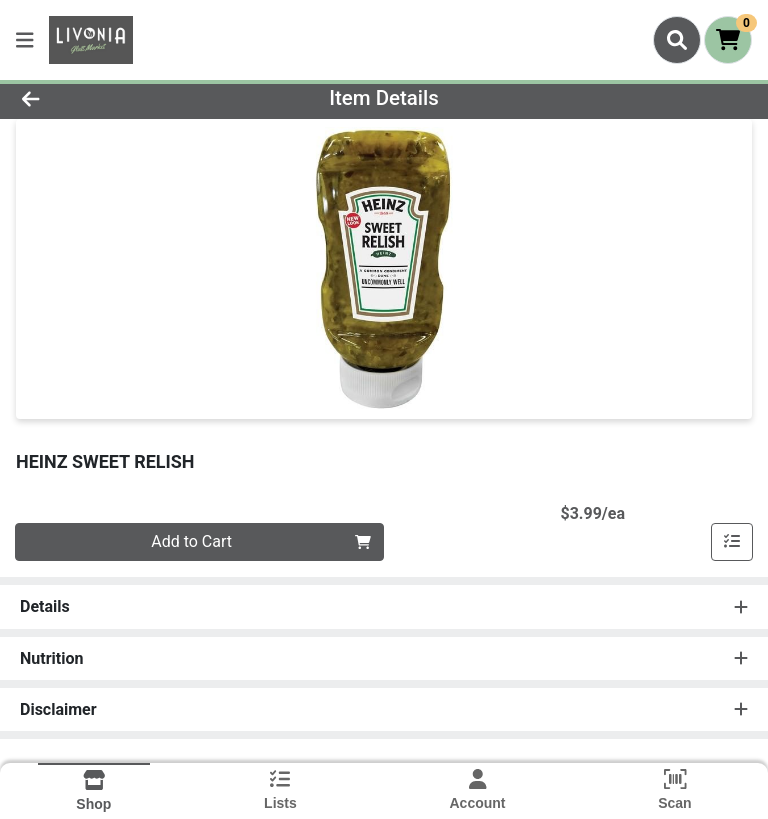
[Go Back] (108, 98)
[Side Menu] (25, 40)
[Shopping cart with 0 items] (728, 40)
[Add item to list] (732, 542)
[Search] (677, 40)
